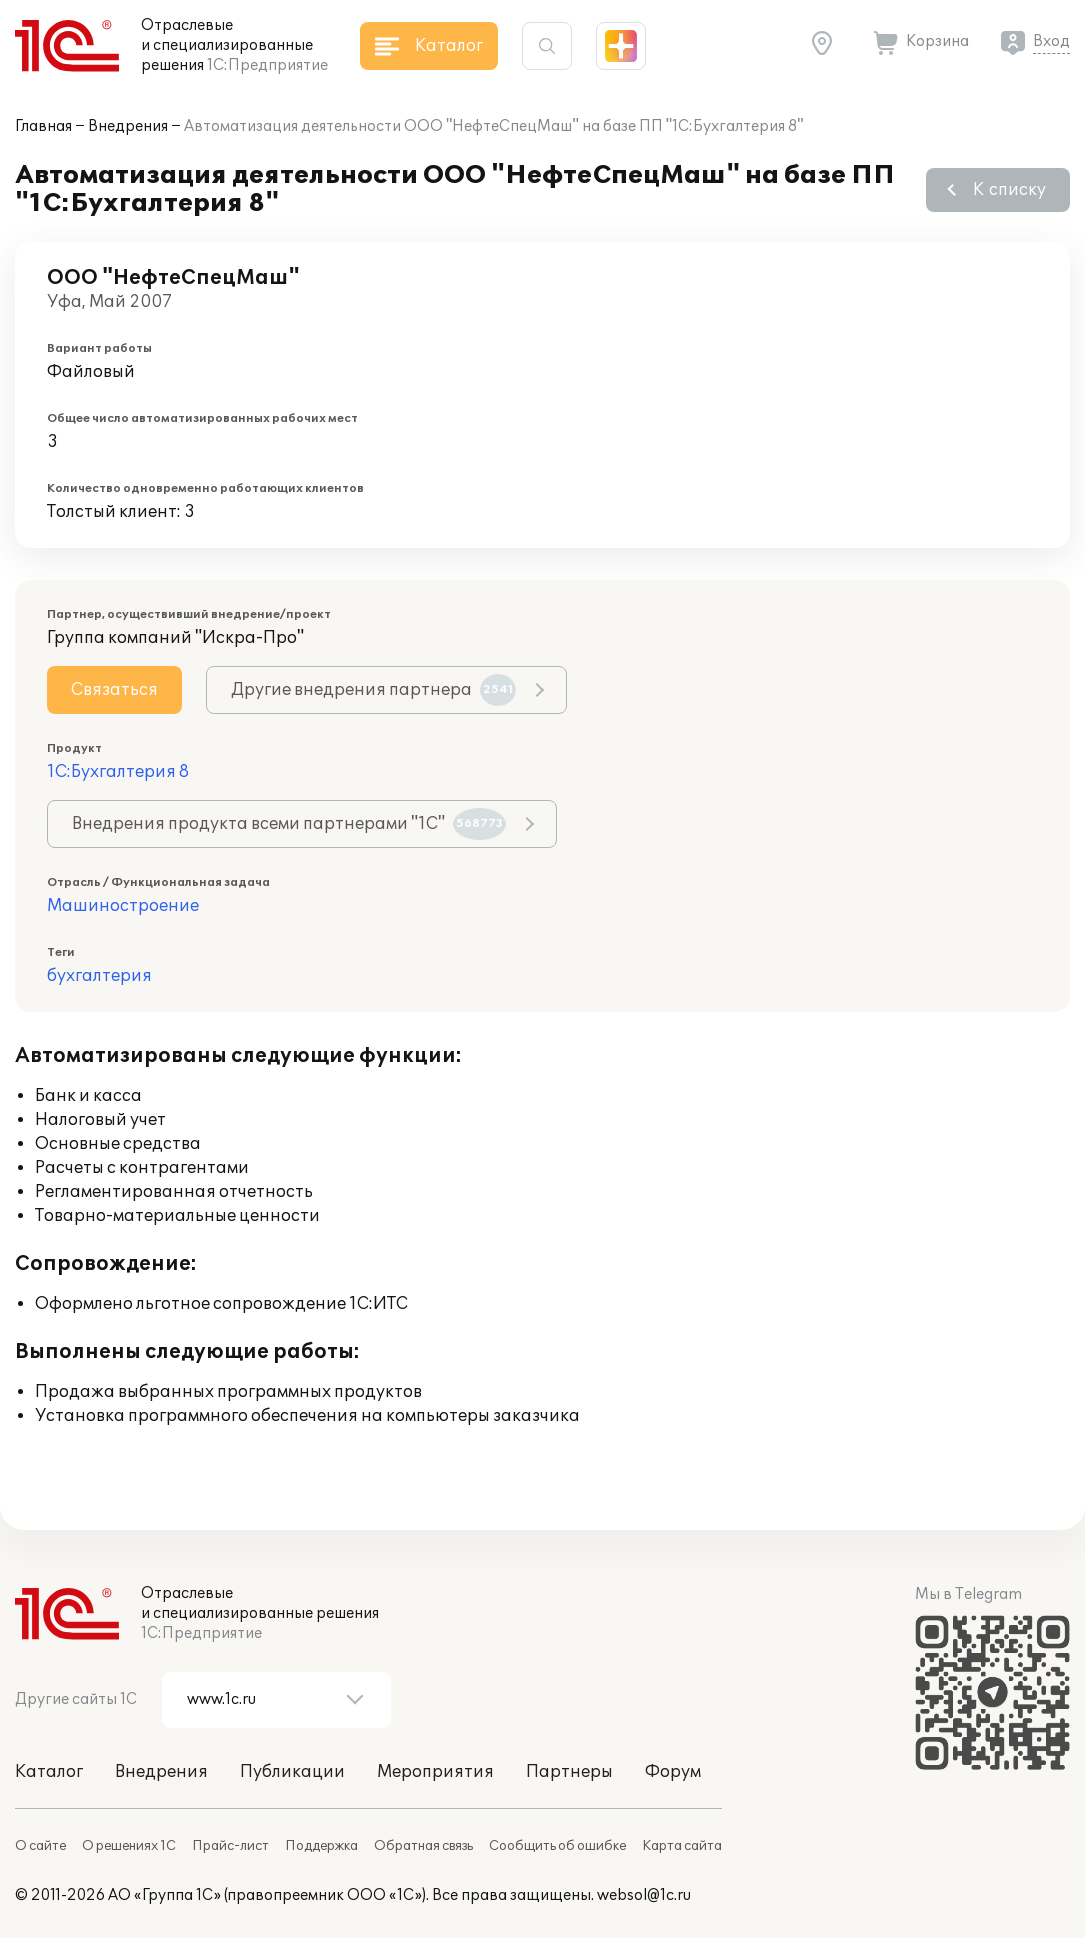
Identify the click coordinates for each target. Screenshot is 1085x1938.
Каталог (49, 1772)
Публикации (292, 1772)
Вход (1051, 41)
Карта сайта (682, 1846)
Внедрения (128, 126)
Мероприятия (435, 1772)
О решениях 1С (129, 1846)
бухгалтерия (99, 976)
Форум (673, 1772)
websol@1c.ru (644, 1895)
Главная (43, 126)
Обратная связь (423, 1846)
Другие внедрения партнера (373, 690)
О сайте (40, 1846)
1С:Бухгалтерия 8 (118, 772)
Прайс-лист (230, 1846)
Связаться (114, 690)
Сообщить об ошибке (557, 1846)
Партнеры (569, 1772)
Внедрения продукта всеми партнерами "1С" (289, 824)
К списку (1009, 190)
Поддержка (321, 1846)
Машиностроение (123, 906)
